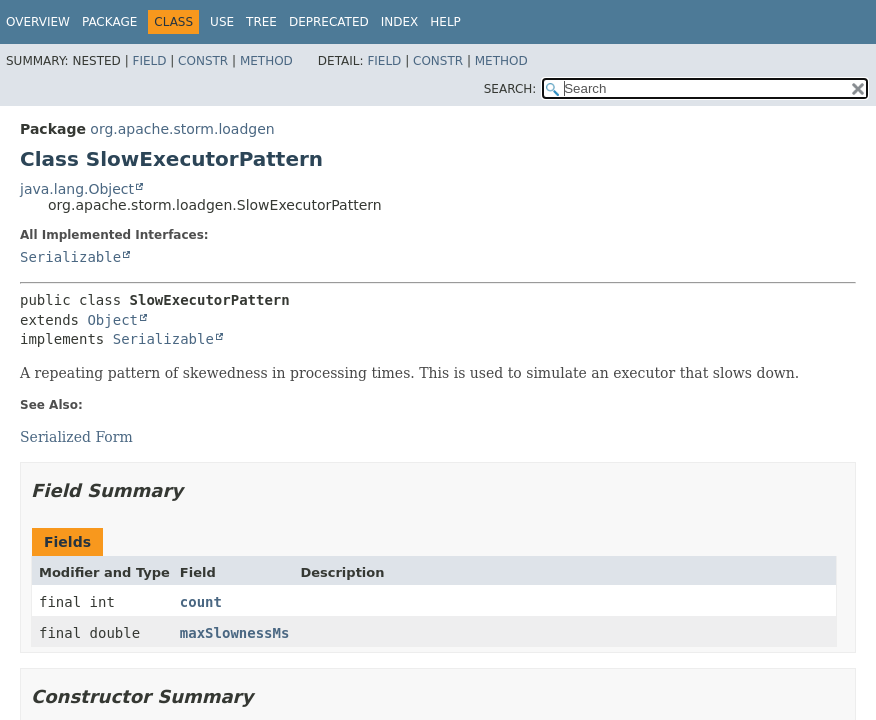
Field (149, 61)
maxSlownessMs (235, 633)
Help (445, 22)
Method (266, 61)
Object (112, 320)
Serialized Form (76, 437)
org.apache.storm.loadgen (182, 129)
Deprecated (329, 22)
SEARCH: (510, 89)
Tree (261, 22)
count (201, 602)
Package (109, 22)
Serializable (70, 257)
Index (400, 22)
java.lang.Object (77, 189)
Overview (38, 22)
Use (222, 22)
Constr (203, 61)
